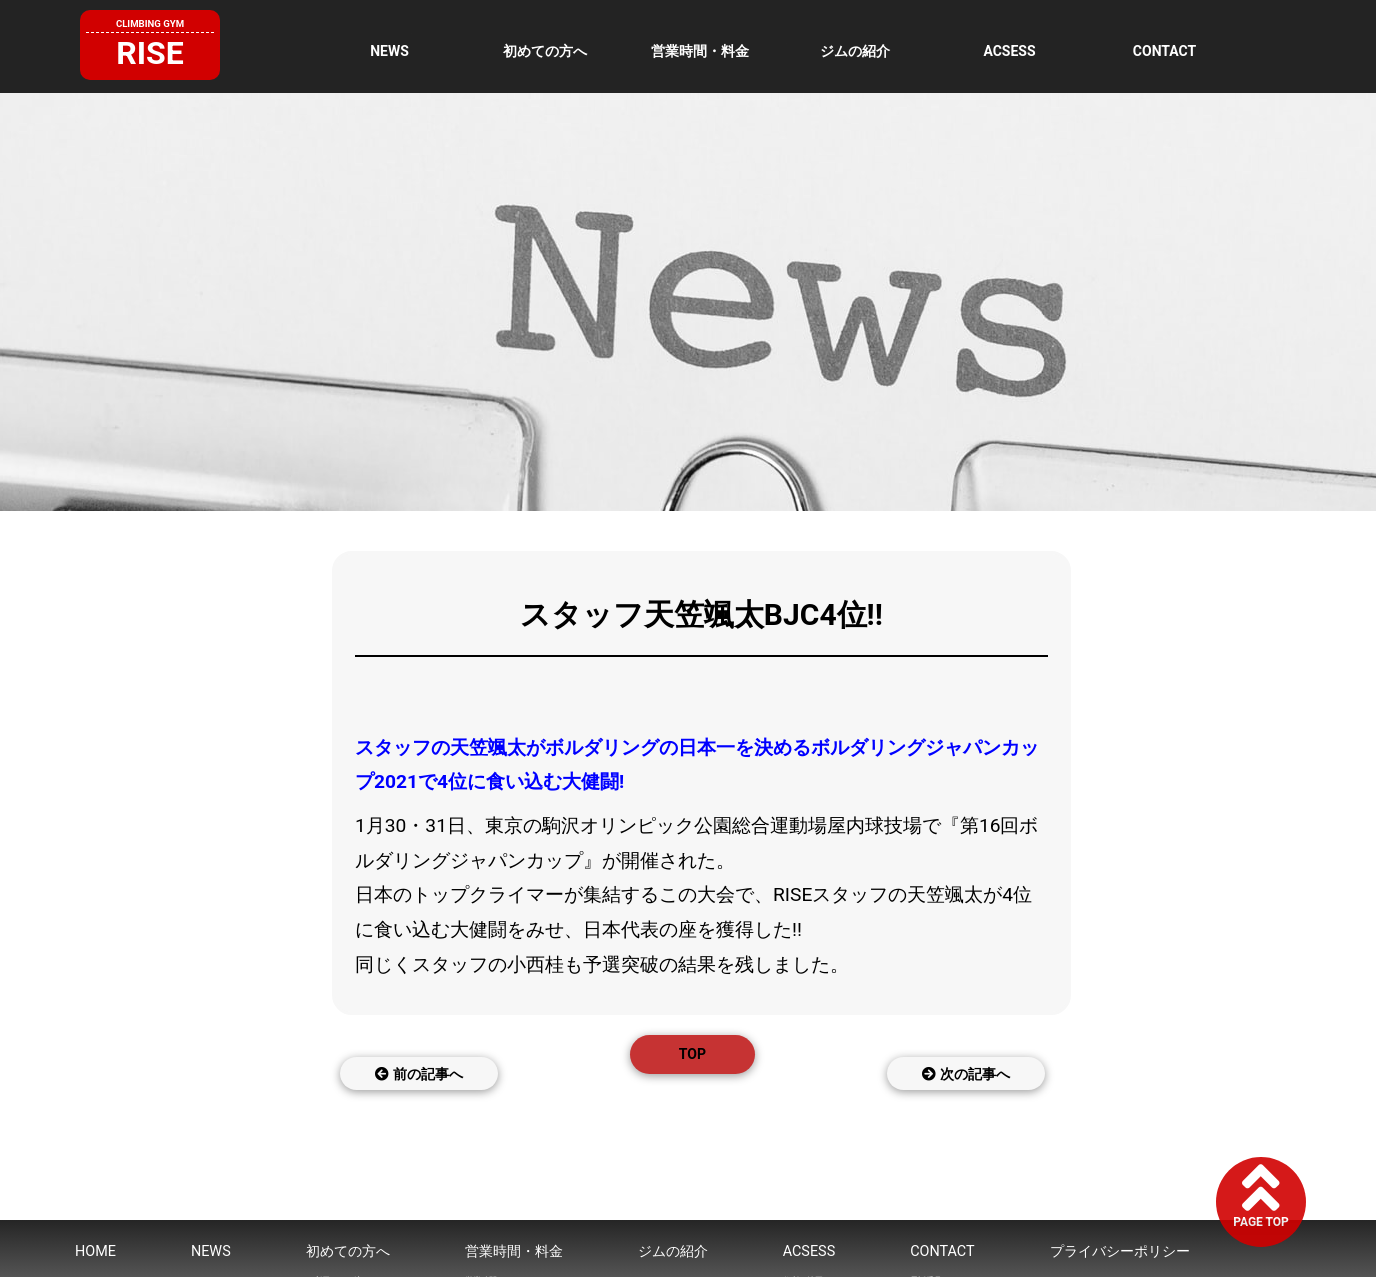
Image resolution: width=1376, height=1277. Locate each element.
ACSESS (1009, 51)
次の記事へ (965, 1074)
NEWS (389, 51)
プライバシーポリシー (1120, 1251)
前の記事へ (418, 1074)
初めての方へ (545, 51)
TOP (692, 1054)
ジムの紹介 (855, 51)
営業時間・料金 (700, 51)
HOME (95, 1251)
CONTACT (1164, 51)
